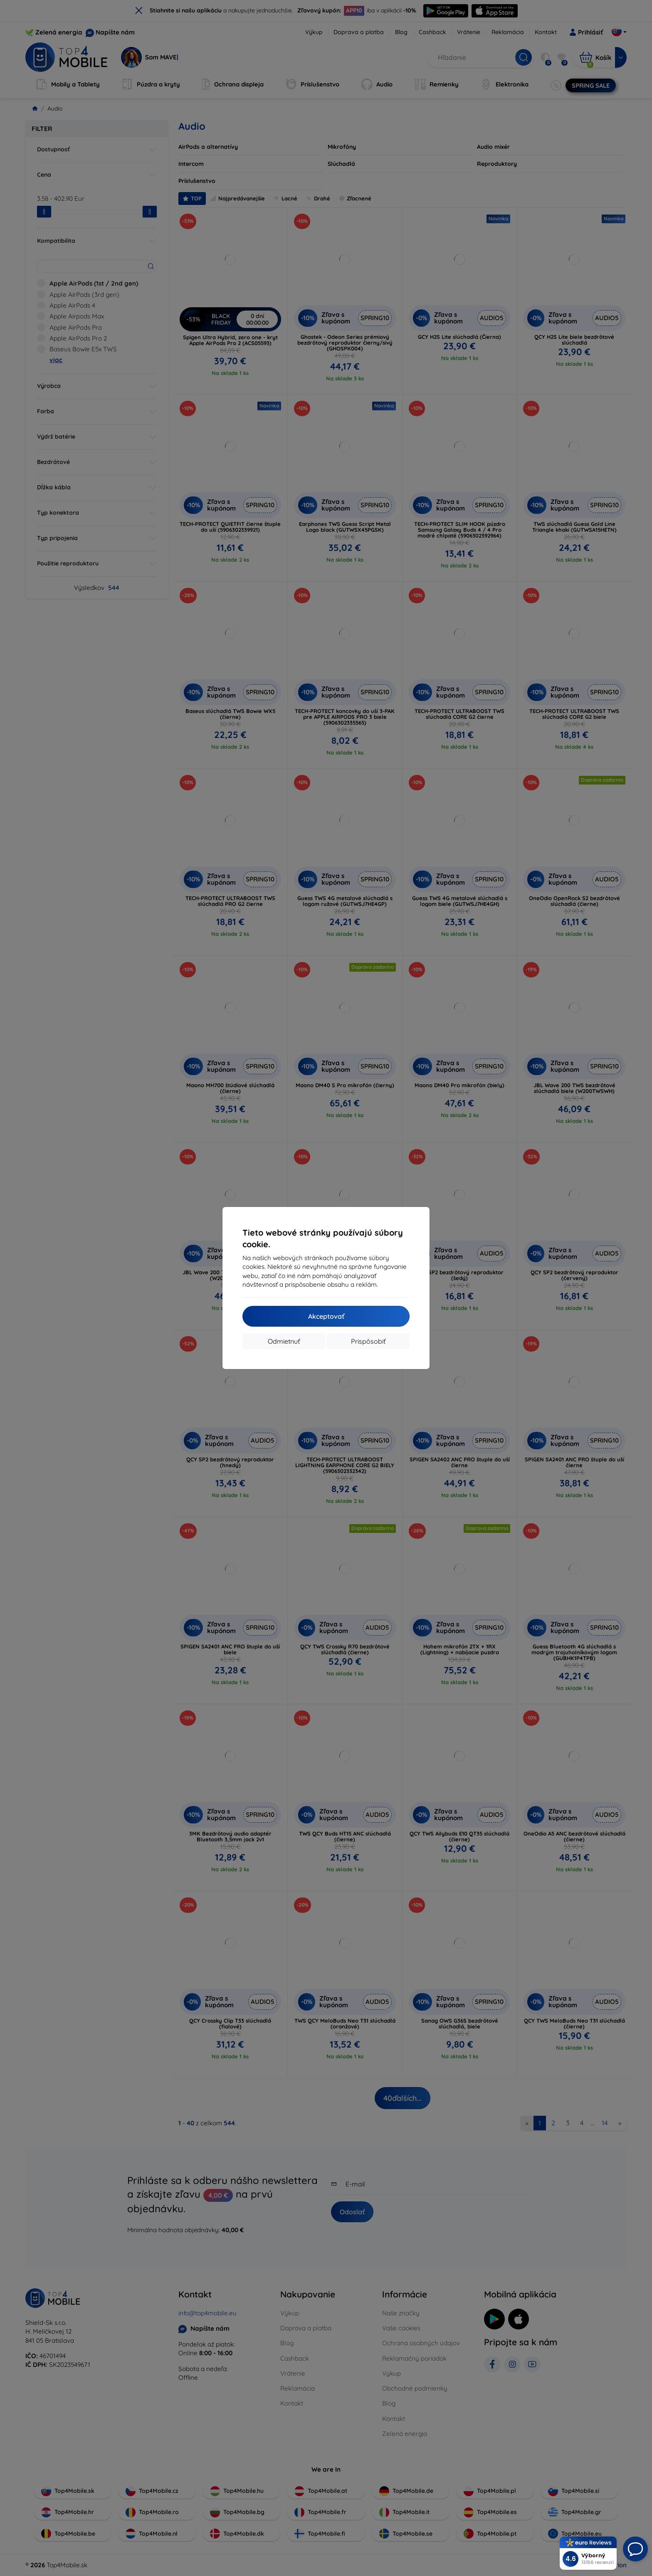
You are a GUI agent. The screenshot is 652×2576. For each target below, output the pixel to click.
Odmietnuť (284, 1341)
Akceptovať (326, 1316)
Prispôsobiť (368, 1341)
